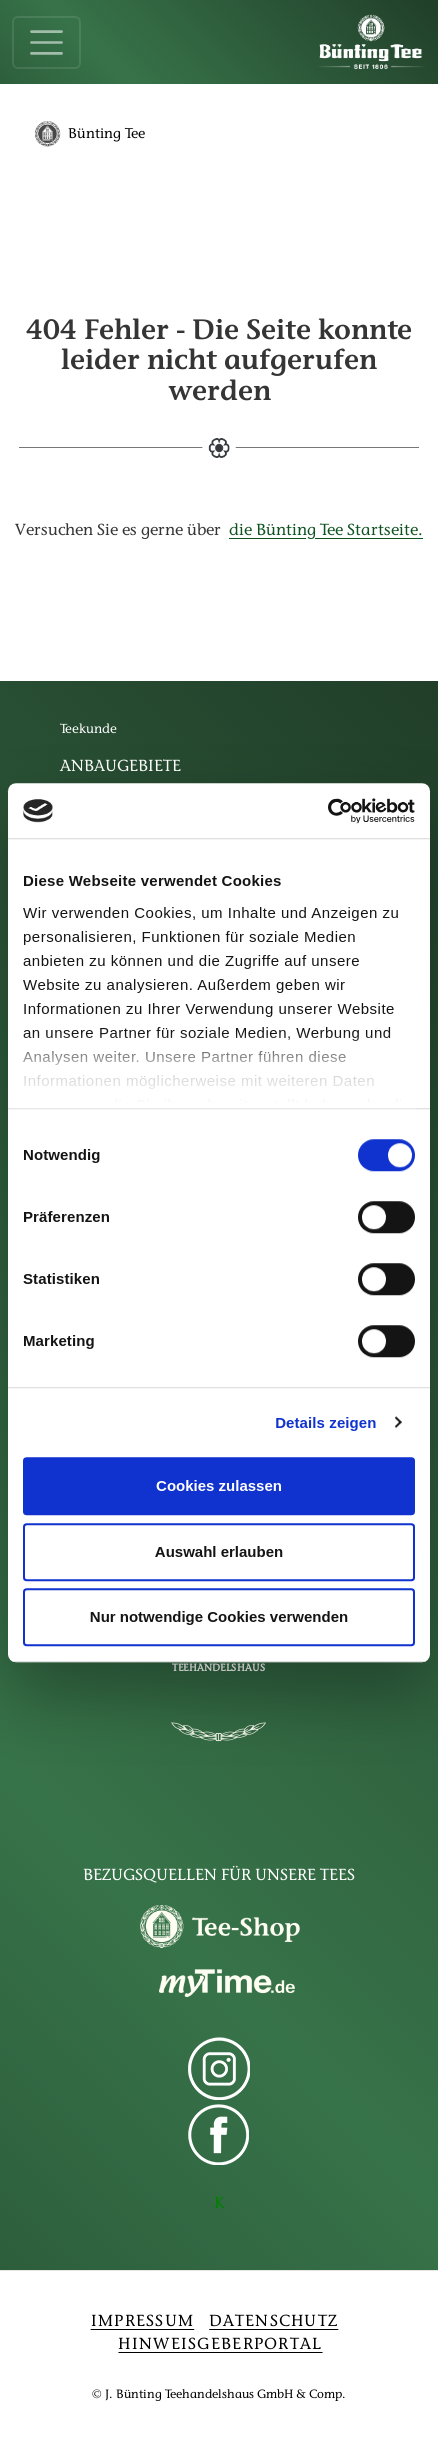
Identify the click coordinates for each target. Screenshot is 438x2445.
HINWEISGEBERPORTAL (220, 2345)
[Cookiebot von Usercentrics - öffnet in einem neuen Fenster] (327, 811)
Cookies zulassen (219, 1485)
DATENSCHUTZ (273, 2322)
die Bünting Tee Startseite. (326, 531)
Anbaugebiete (120, 767)
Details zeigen (325, 1422)
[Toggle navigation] (46, 42)
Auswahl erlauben (219, 1551)
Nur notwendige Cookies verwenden (219, 1616)
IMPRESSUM (143, 2322)
